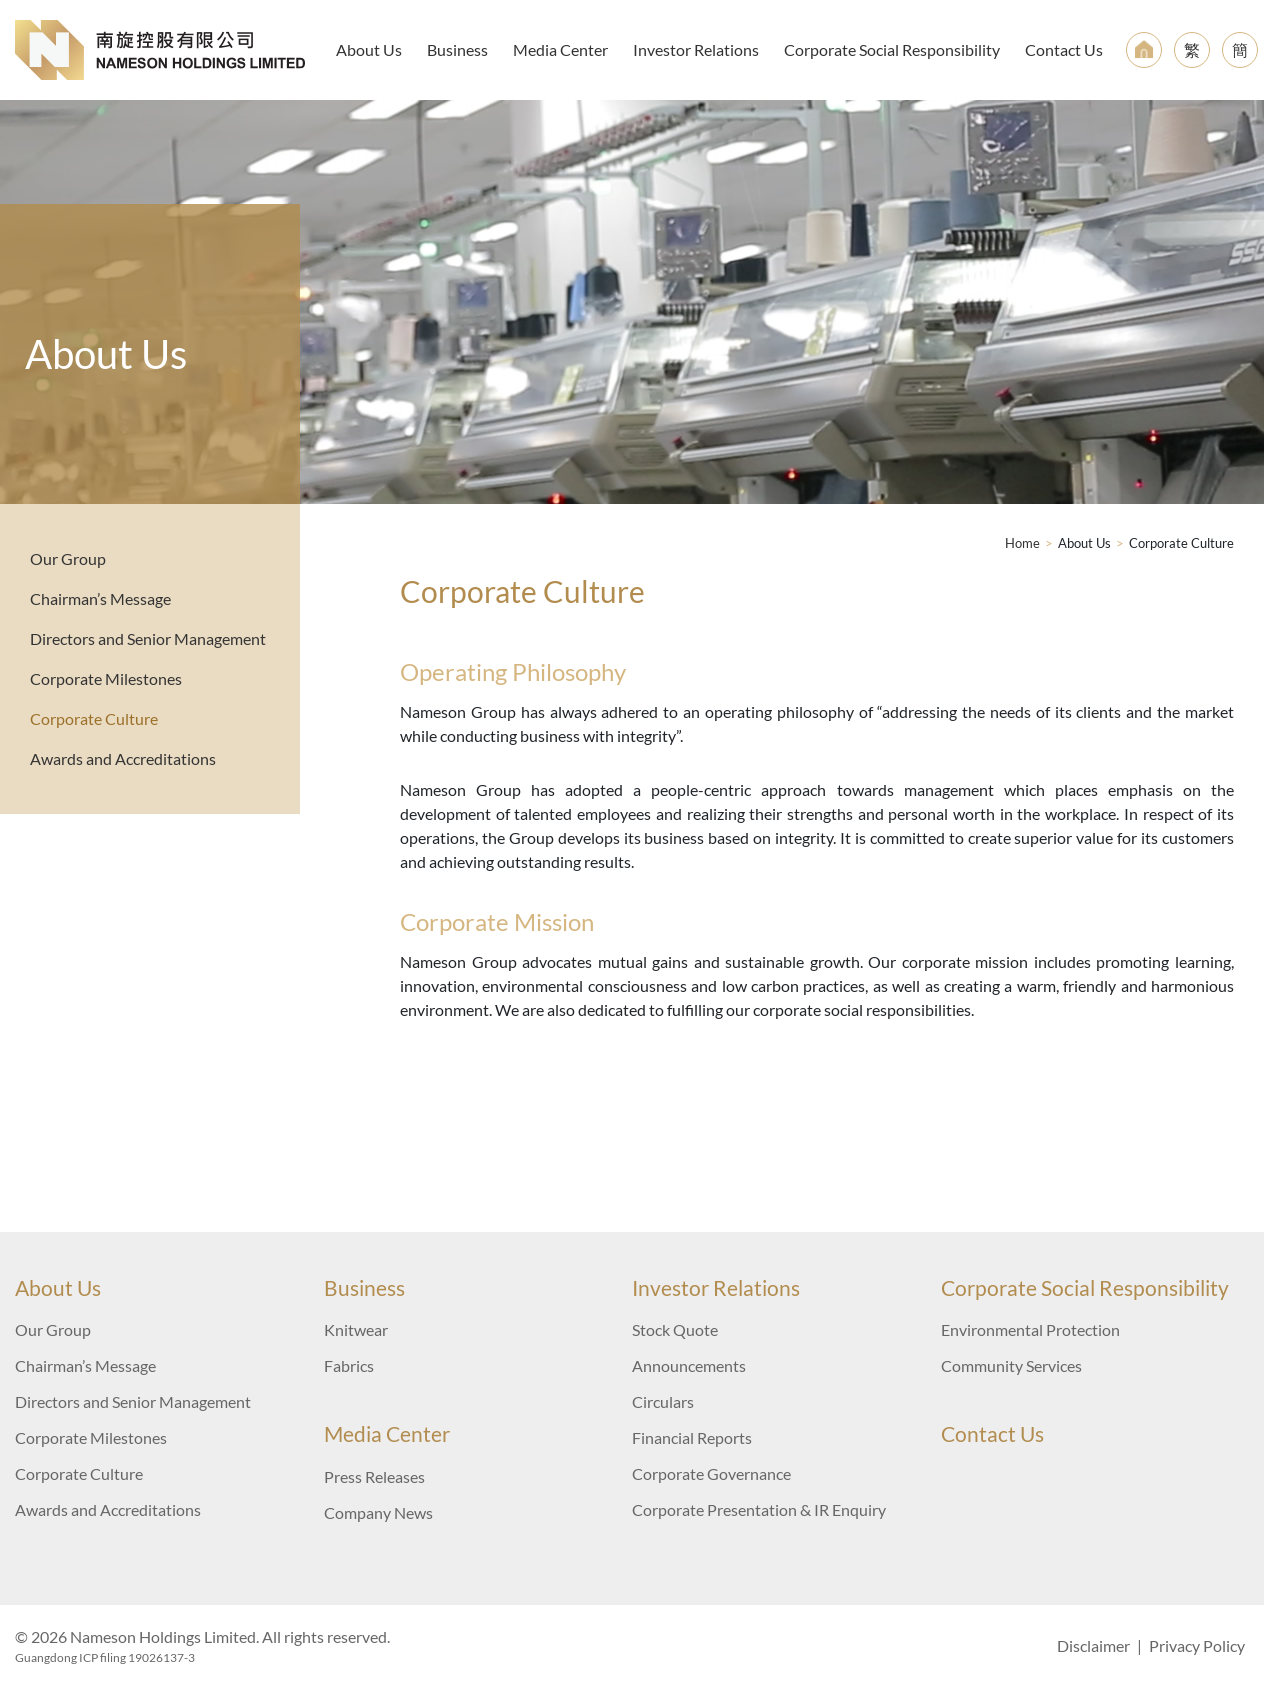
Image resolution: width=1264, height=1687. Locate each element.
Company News (378, 1512)
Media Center (560, 49)
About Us (369, 49)
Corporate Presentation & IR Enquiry (759, 1509)
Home (1022, 543)
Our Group (68, 558)
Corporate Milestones (106, 678)
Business (457, 49)
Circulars (663, 1401)
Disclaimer (1093, 1645)
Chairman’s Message (100, 598)
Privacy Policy (1197, 1645)
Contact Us (1064, 49)
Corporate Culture (94, 718)
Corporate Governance (711, 1473)
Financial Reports (692, 1437)
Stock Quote (675, 1329)
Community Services (1011, 1365)
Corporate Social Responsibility (892, 49)
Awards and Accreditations (123, 758)
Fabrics (349, 1365)
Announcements (689, 1365)
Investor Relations (696, 49)
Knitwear (356, 1329)
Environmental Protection (1030, 1329)
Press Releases (374, 1476)
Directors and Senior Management (148, 638)
